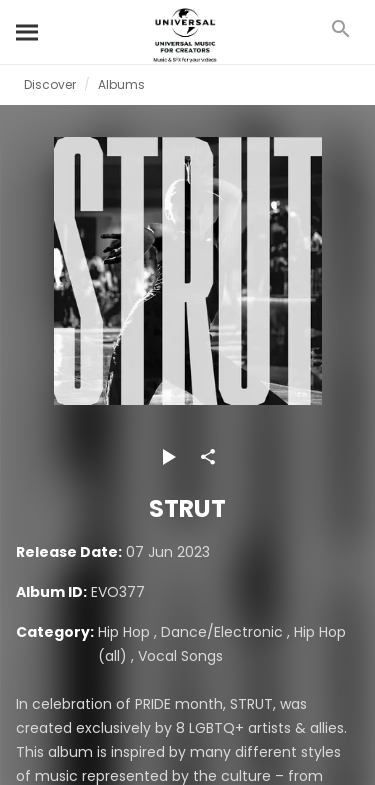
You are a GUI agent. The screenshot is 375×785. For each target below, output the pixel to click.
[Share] (208, 457)
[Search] (28, 32)
